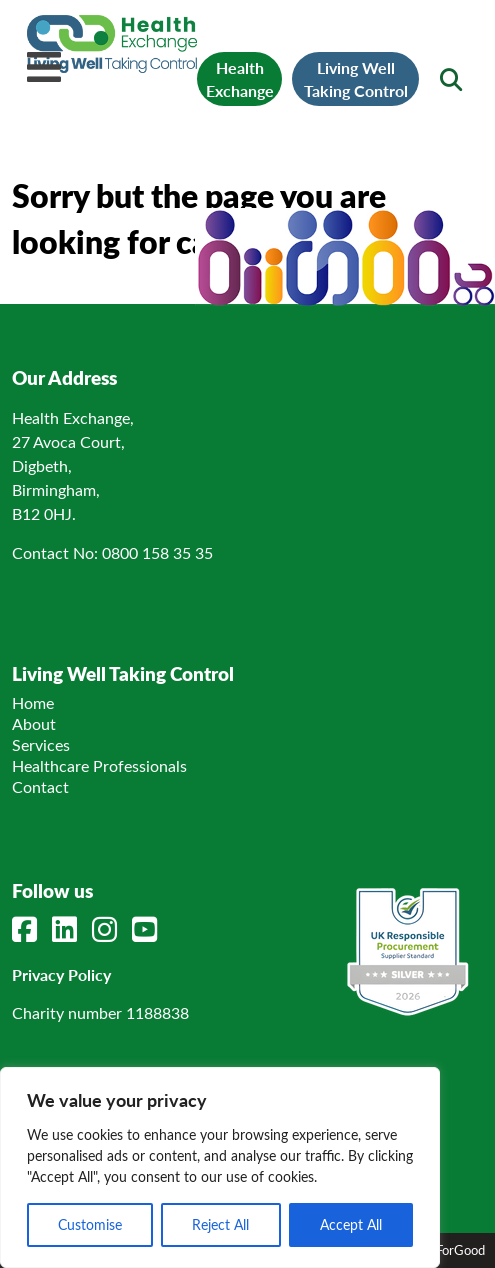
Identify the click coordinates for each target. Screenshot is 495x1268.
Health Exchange (240, 79)
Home (33, 702)
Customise (90, 1224)
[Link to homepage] (112, 66)
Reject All (220, 1224)
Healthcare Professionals (99, 765)
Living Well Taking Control (356, 79)
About (34, 723)
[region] (220, 1167)
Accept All (351, 1224)
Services (41, 744)
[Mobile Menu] (44, 67)
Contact (40, 786)
